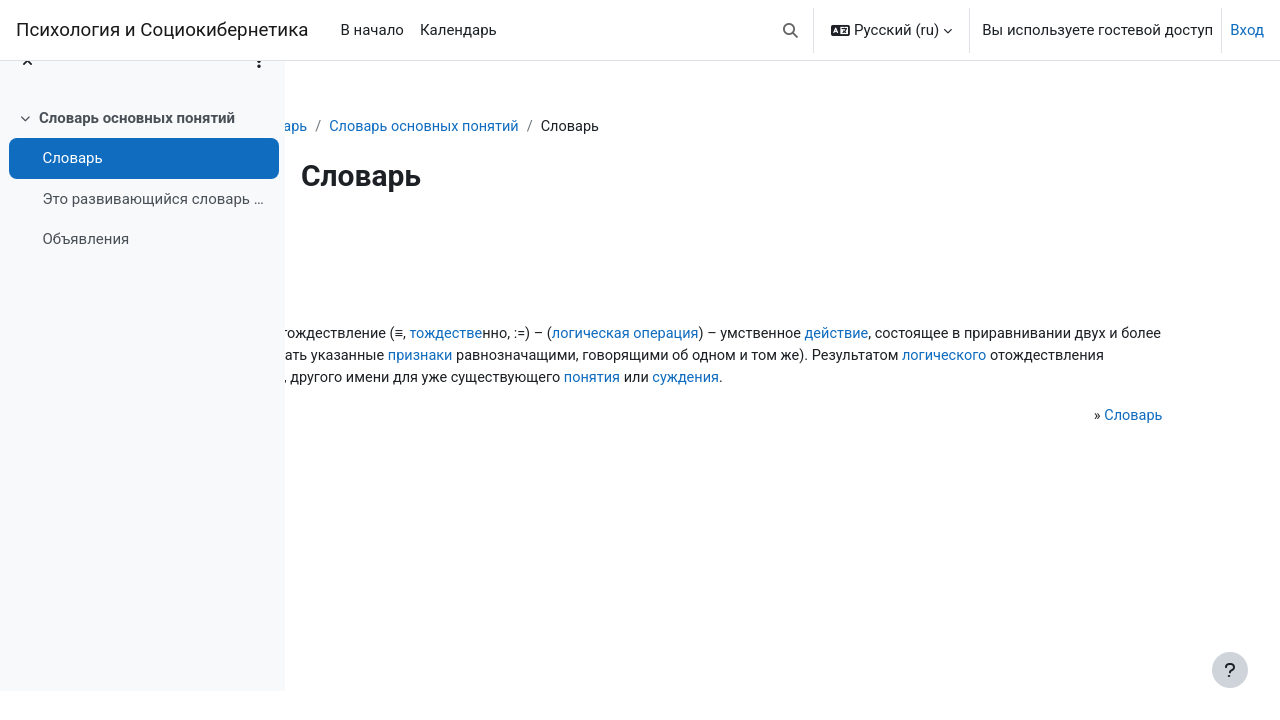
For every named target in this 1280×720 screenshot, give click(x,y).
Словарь (72, 187)
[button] (791, 30)
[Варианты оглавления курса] (259, 90)
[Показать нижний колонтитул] (1230, 670)
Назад (359, 244)
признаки (1077, 358)
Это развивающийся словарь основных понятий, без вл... (155, 227)
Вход (1247, 30)
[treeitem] (142, 207)
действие (380, 358)
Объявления (85, 268)
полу (363, 403)
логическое (507, 335)
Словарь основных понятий (137, 146)
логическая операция (917, 335)
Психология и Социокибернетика (162, 30)
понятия (814, 403)
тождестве (730, 335)
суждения (911, 403)
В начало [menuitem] (371, 30)
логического (852, 380)
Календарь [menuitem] (458, 30)
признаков (757, 358)
